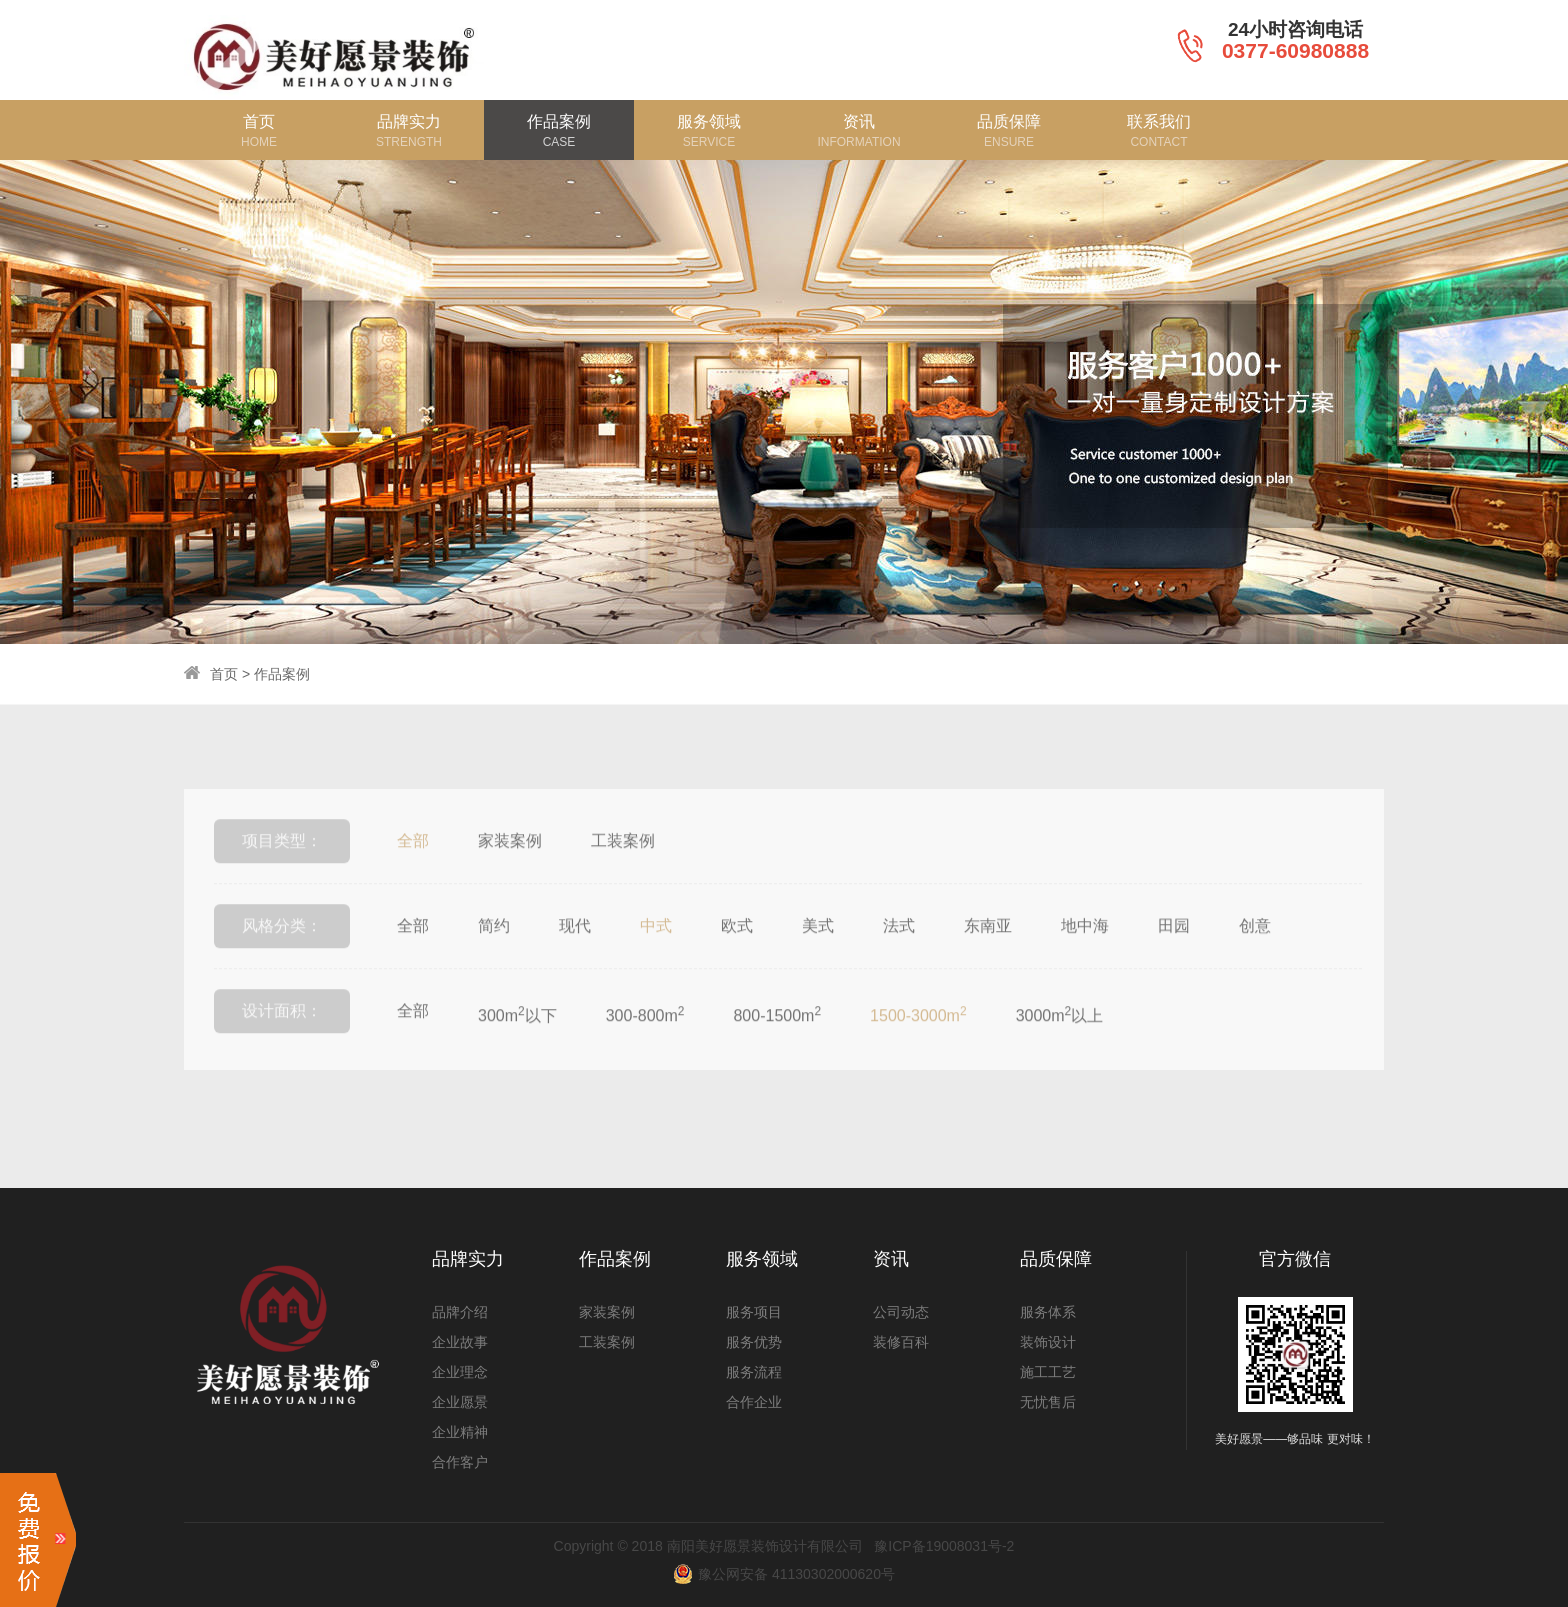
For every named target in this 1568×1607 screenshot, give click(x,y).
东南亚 (988, 965)
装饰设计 (1048, 1342)
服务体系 (1048, 1312)
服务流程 (754, 1372)
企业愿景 (460, 1402)
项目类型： (282, 880)
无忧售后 (1048, 1402)
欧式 (737, 965)
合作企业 (754, 1402)
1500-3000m (918, 1054)
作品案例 (282, 674)
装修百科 (901, 1342)
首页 (224, 674)
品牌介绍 (460, 1312)
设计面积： (282, 1050)
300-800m (645, 1054)
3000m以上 (1060, 1054)
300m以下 (517, 1054)
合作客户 (460, 1462)
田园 (1174, 965)
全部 (413, 880)
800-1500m (777, 1054)
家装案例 (510, 880)
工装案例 (623, 880)
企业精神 (460, 1432)
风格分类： (282, 965)
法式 (899, 965)
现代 (575, 965)
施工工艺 (1048, 1372)
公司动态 (901, 1312)
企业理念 (460, 1372)
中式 (656, 965)
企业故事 (460, 1342)
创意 (1255, 965)
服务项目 (754, 1312)
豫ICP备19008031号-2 (944, 1546)
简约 (494, 965)
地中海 (1085, 965)
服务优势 (754, 1342)
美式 (818, 965)
